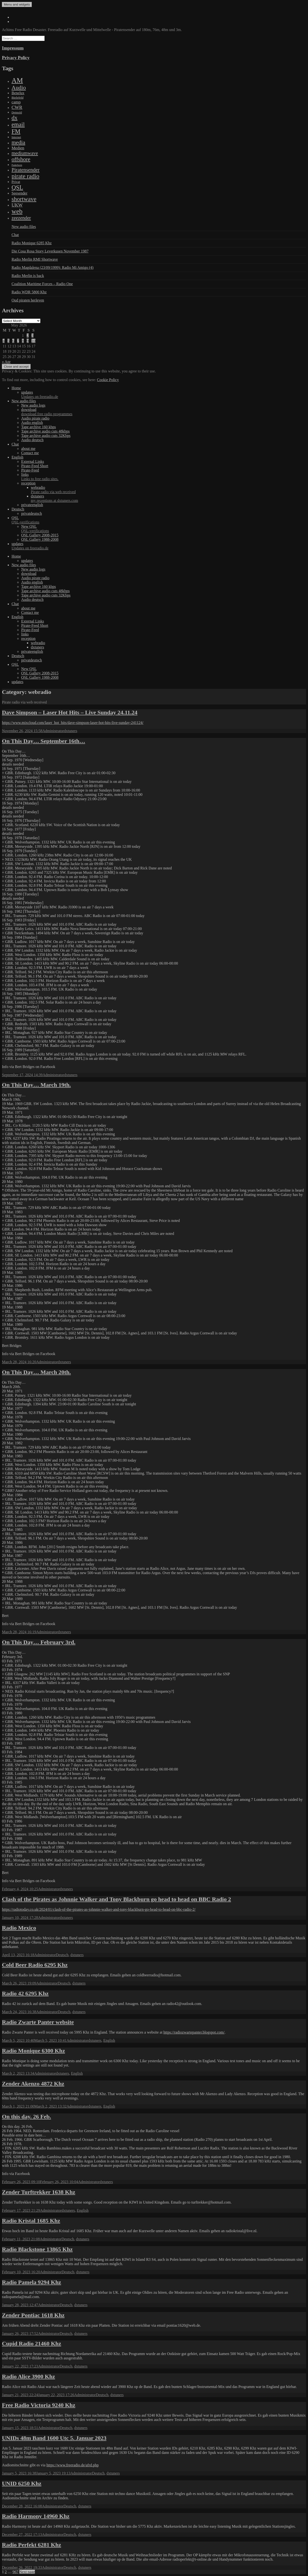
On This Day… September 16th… (43, 741)
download (163, 412)
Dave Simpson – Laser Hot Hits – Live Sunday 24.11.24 (69, 712)
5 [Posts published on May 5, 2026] (8, 341)
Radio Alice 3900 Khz (28, 2376)
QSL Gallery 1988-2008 (39, 539)
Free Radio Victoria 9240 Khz (38, 2405)
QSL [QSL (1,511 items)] (17, 187)
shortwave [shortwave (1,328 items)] (24, 199)
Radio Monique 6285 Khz (32, 243)
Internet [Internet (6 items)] (16, 137)
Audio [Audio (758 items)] (19, 87)
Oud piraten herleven (28, 300)
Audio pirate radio (35, 418)
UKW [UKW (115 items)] (17, 204)
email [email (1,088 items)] (18, 124)
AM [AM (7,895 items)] (17, 80)
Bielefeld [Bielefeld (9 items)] (17, 97)
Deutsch (18, 509)
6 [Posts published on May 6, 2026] (13, 341)
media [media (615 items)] (18, 142)
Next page (27, 2572)
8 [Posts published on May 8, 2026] (23, 341)
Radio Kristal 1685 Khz (31, 2221)
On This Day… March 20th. (36, 1372)
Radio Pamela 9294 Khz (31, 2282)
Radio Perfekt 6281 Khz (31, 2545)
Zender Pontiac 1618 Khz (33, 2315)
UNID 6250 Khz (21, 2483)
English (17, 457)
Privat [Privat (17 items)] (16, 182)
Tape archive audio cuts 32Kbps (46, 436)
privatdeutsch (31, 513)
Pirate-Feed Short (34, 466)
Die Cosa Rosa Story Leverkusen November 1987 (50, 251)
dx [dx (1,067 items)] (15, 117)
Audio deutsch (32, 440)
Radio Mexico (19, 1928)
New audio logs (33, 405)
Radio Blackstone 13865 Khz (37, 2249)
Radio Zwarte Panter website (38, 2022)
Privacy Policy (16, 57)
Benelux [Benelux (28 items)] (18, 93)
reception (28, 483)
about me (28, 448)
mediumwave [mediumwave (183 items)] (25, 153)
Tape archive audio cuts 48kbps (45, 431)
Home (16, 388)
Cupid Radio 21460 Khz (31, 2343)
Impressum (13, 47)
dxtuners (168, 498)
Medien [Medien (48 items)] (18, 148)
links (163, 476)
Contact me (30, 453)
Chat (15, 235)
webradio (168, 489)
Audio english (32, 423)
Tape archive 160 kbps (38, 427)
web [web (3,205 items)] (17, 211)
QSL (159, 520)
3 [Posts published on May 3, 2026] (32, 335)
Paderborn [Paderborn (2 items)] (17, 165)
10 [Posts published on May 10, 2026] (33, 341)
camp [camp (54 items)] (16, 102)
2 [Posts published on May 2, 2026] (28, 335)
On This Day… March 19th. (36, 1085)
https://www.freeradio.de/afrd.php (72, 2465)
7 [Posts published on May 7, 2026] (18, 341)
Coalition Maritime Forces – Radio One (42, 284)
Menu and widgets (17, 4)
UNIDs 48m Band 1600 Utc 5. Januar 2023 (54, 2438)
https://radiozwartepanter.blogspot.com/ (194, 2032)
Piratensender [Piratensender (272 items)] (25, 170)
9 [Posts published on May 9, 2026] (28, 341)
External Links (32, 461)
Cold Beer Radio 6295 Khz (35, 1965)
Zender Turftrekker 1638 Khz (38, 2192)
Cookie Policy (108, 380)
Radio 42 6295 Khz (25, 1993)
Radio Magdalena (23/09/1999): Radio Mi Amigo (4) (52, 267)
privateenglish (32, 505)
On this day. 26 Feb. (26, 2116)
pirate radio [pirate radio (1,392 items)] (25, 176)
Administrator (53, 731)
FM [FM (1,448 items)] (16, 131)
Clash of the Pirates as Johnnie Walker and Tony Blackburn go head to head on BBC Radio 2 (116, 1899)
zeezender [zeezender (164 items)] (21, 217)
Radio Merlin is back (28, 276)
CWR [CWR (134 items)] (17, 107)
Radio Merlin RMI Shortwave (35, 259)
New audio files (24, 227)
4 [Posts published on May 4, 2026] (4, 341)
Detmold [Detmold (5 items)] (17, 112)
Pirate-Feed (30, 470)
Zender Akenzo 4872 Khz (33, 2083)
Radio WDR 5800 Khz (29, 292)
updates (163, 394)
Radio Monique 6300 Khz (33, 2051)
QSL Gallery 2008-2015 (39, 535)
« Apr (6, 362)
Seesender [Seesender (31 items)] (19, 193)
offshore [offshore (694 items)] (21, 159)
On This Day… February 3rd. (39, 1642)
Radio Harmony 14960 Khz (36, 2516)
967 (15, 2572)
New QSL (163, 528)
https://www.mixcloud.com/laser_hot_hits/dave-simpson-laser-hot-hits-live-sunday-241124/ (72, 723)
